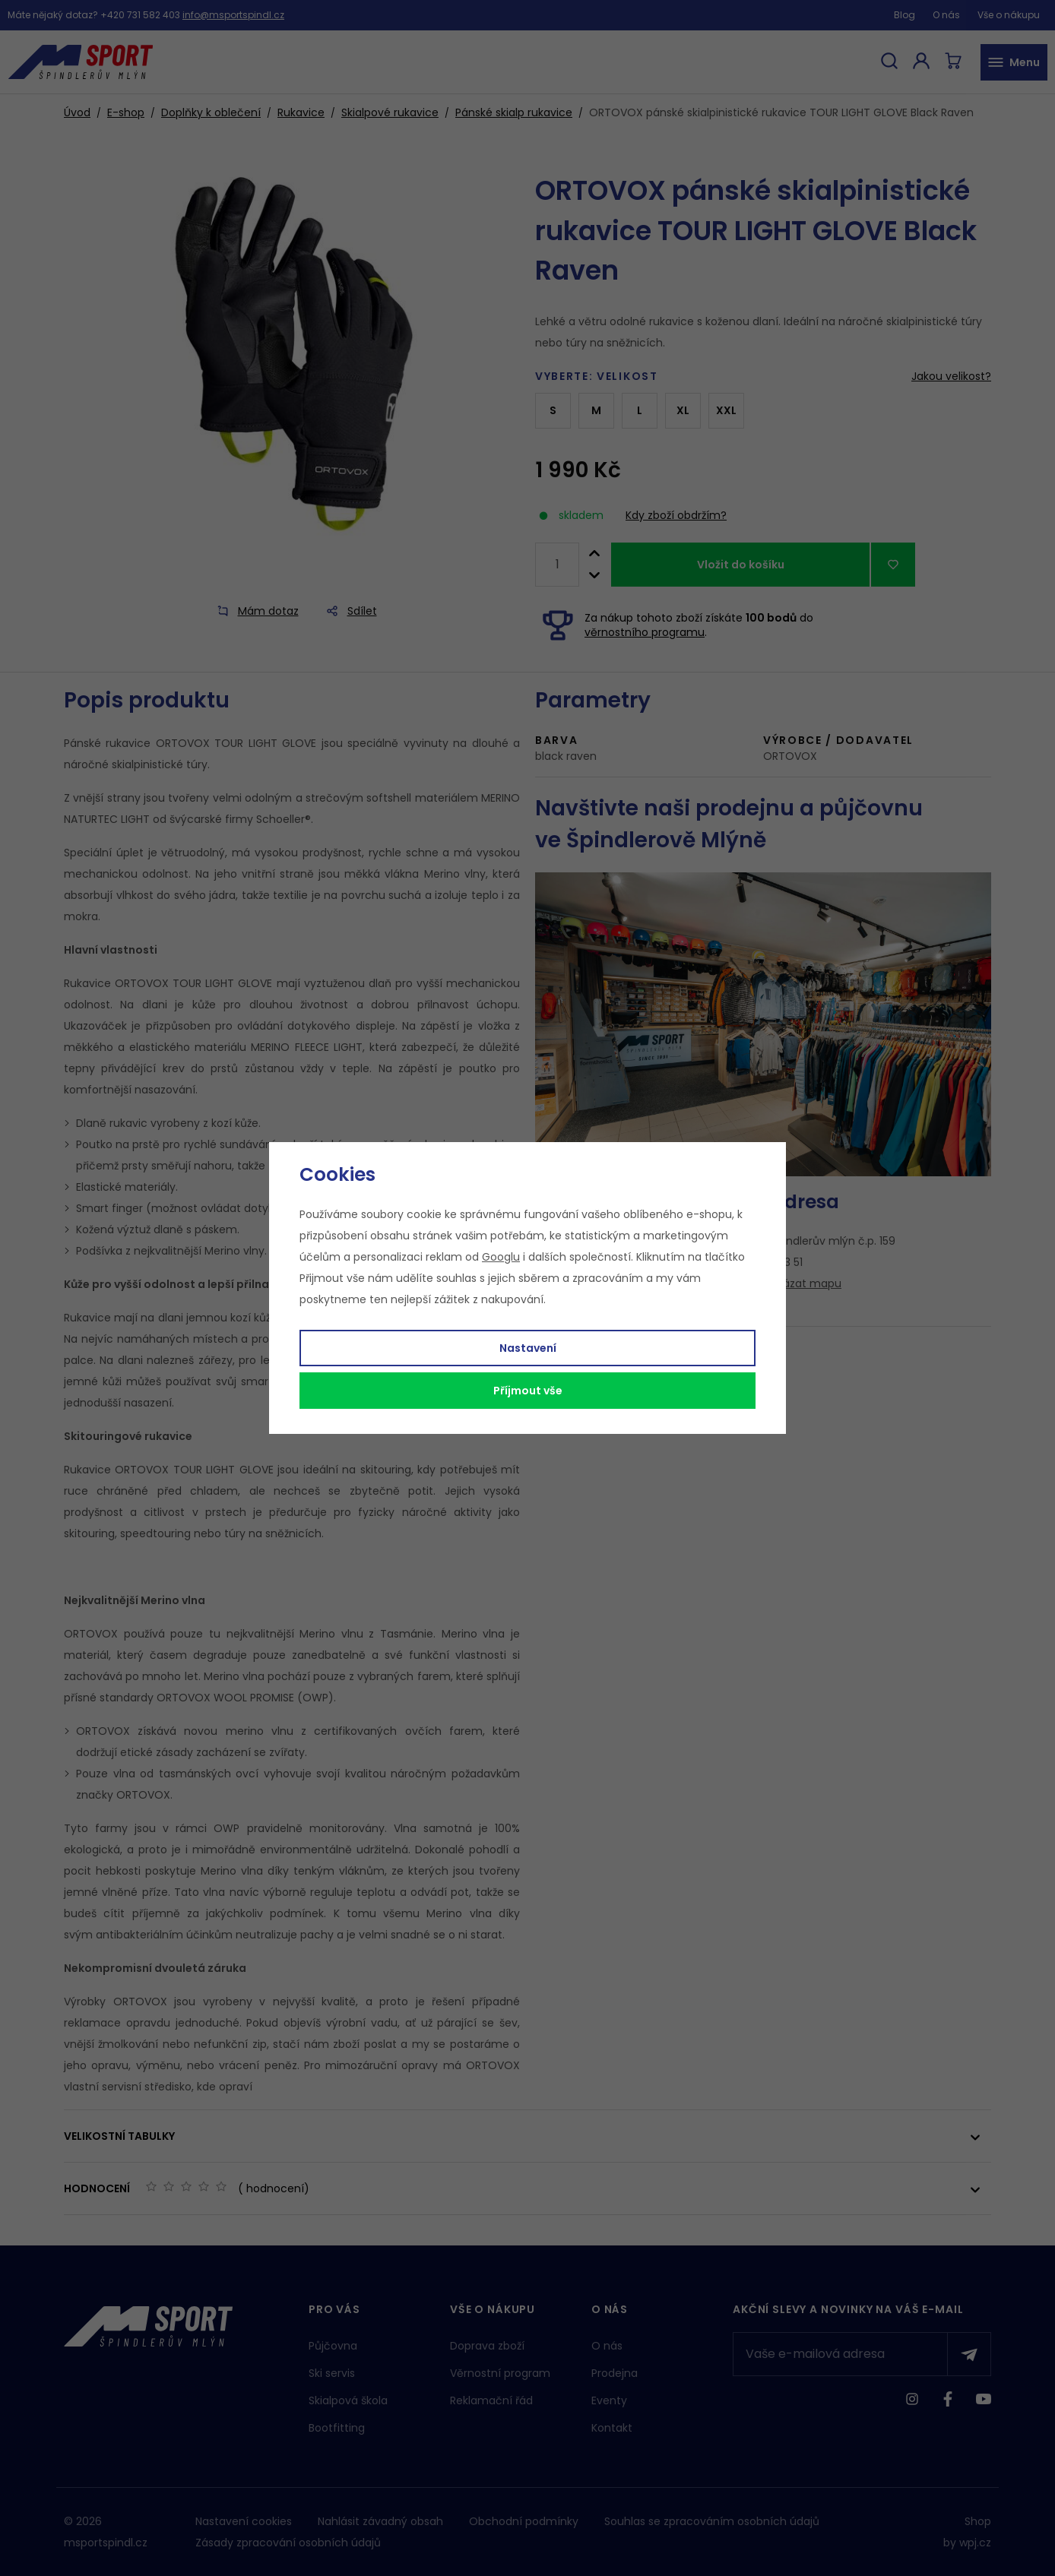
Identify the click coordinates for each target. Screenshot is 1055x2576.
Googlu (501, 1256)
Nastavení (527, 1348)
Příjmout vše (527, 1390)
